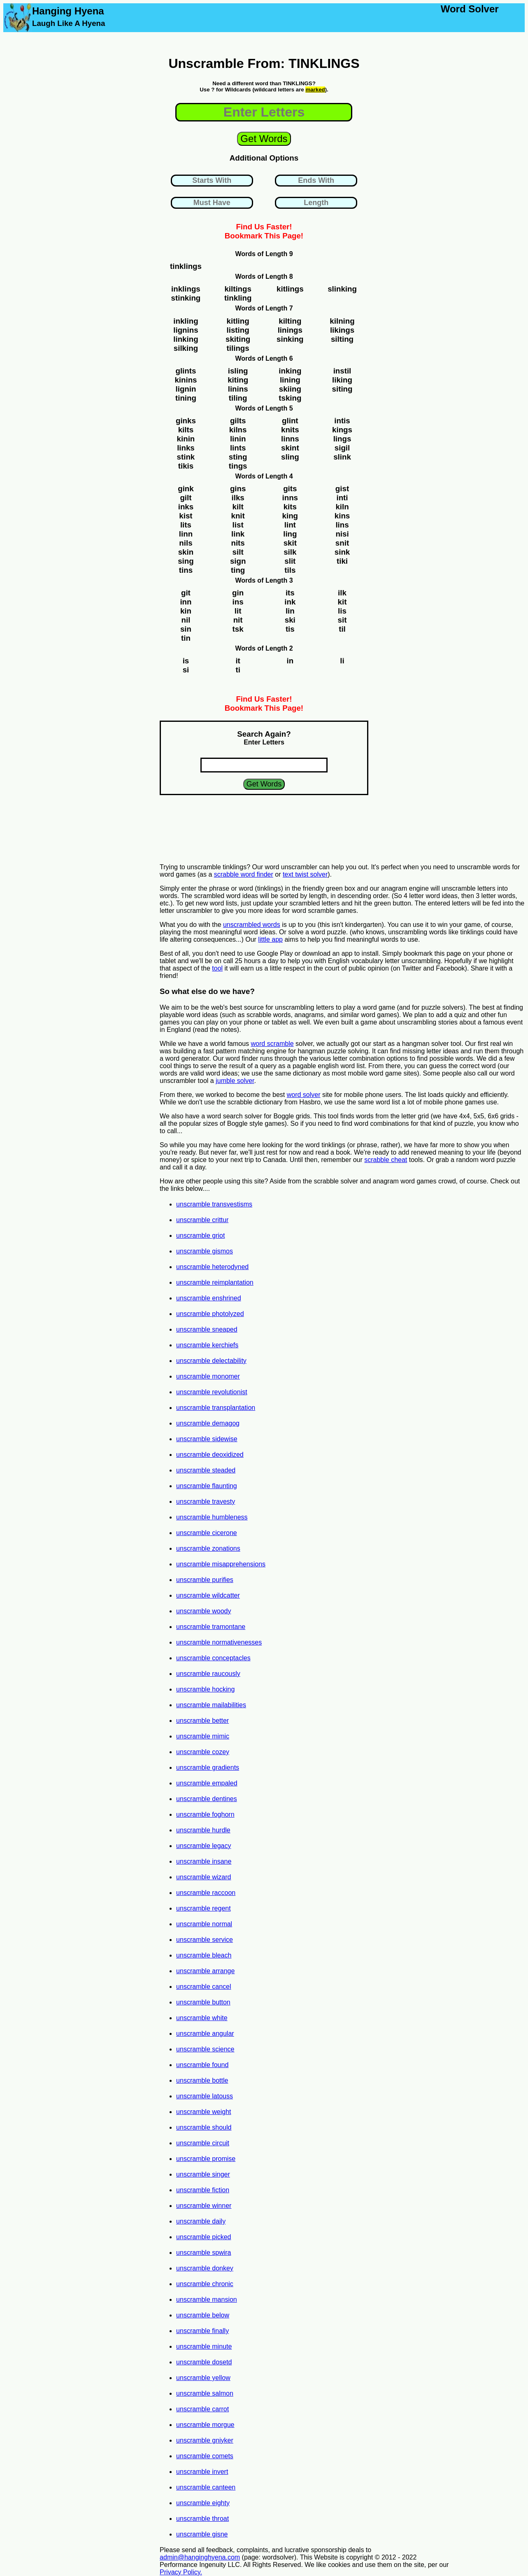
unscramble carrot (202, 2409)
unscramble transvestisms (214, 1204)
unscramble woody (203, 1611)
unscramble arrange (205, 1970)
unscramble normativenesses (219, 1642)
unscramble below (202, 2315)
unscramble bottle (202, 2080)
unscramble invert (202, 2471)
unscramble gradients (207, 1767)
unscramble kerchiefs (207, 1345)
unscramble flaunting (206, 1485)
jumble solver (235, 1080)
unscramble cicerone (206, 1532)
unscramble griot (200, 1235)
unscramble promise (205, 2158)
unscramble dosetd (204, 2362)
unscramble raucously (208, 1673)
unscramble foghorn (205, 1814)
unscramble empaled (206, 1783)
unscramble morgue (205, 2424)
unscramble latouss (204, 2096)
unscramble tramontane (210, 1626)
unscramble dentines (206, 1798)
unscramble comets (204, 2455)
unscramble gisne (202, 2534)
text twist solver (305, 874)
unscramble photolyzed (210, 1313)
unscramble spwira (203, 2252)
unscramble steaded (205, 1470)
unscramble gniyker (204, 2440)
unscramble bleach (203, 1955)
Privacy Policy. (181, 2572)
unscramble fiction (202, 2189)
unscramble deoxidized (210, 1454)
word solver (304, 1094)
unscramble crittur (202, 1219)
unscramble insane (203, 1861)
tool (217, 968)
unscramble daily (201, 2221)
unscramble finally (202, 2330)
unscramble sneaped (206, 1329)
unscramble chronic (204, 2283)
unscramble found (202, 2064)
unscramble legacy (203, 1845)
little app (270, 939)
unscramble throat (202, 2518)
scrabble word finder (243, 874)
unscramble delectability (211, 1360)
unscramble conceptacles (213, 1657)
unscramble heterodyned (212, 1266)
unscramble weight (203, 2111)
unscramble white (202, 2017)
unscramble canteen (205, 2487)
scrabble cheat (385, 1159)
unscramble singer (203, 2174)
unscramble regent (203, 1908)
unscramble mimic (202, 1736)
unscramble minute (204, 2346)
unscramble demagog (208, 1423)
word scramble (272, 1043)
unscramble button (203, 2002)
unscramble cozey (202, 1751)
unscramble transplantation (215, 1407)
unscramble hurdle (203, 1830)
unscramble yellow (203, 2377)
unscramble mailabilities (211, 1704)
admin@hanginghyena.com (200, 2557)
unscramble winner (203, 2205)
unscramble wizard (203, 1877)
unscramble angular (205, 2033)
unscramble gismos (204, 1251)
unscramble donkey (204, 2268)
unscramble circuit (202, 2143)
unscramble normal (204, 1923)
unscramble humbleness (211, 1517)
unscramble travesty (205, 1501)
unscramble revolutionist (211, 1391)
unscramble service (204, 1939)
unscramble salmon (204, 2393)
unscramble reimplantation (215, 1282)
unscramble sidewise (206, 1438)
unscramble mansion (206, 2299)
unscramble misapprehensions (220, 1564)
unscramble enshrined (208, 1298)
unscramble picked (203, 2236)
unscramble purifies (204, 1579)
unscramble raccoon (205, 1892)
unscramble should (203, 2127)
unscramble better (202, 1720)
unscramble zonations (208, 1548)
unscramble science (205, 2049)
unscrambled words (251, 924)
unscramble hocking (205, 1689)
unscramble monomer (208, 1376)
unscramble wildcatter (208, 1595)
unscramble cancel (203, 1986)
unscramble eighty (203, 2502)
